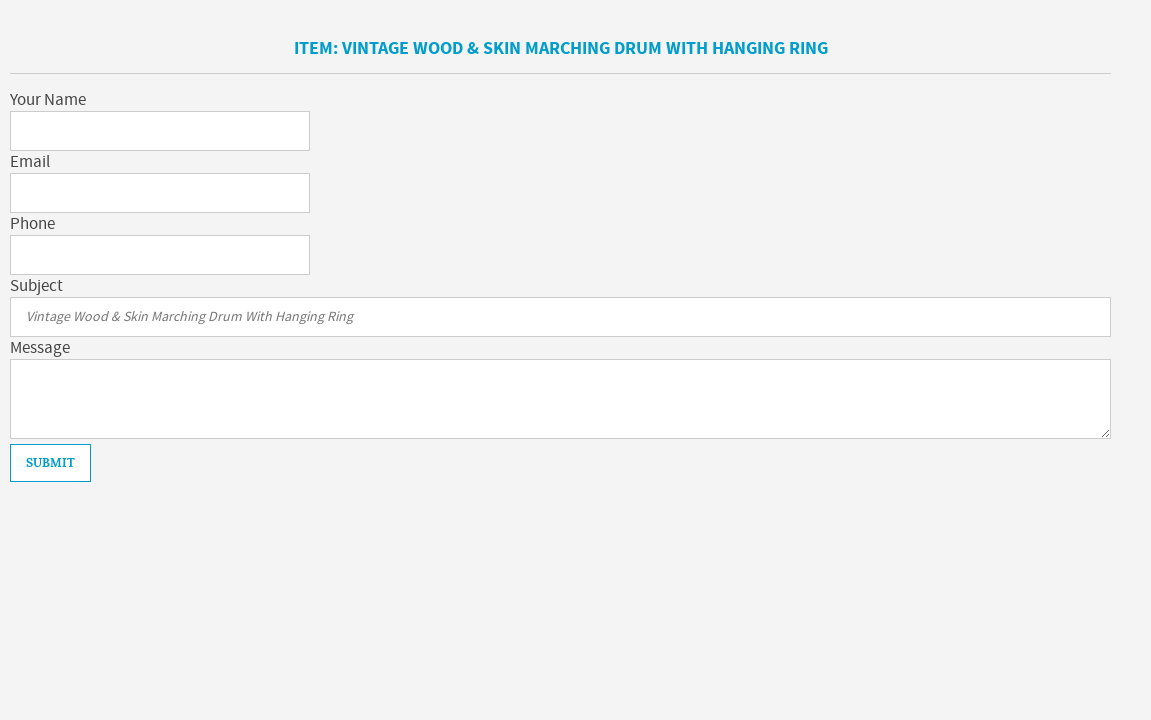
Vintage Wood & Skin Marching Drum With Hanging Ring (585, 48)
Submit (50, 463)
